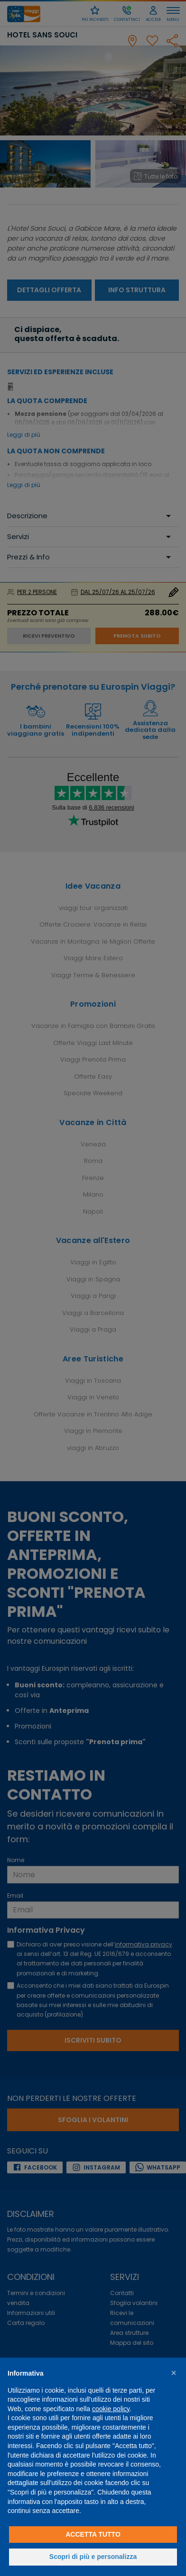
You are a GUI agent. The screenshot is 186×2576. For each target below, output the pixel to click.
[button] (173, 2372)
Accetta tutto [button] (93, 2534)
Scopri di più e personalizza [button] (93, 2556)
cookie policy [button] (111, 2409)
